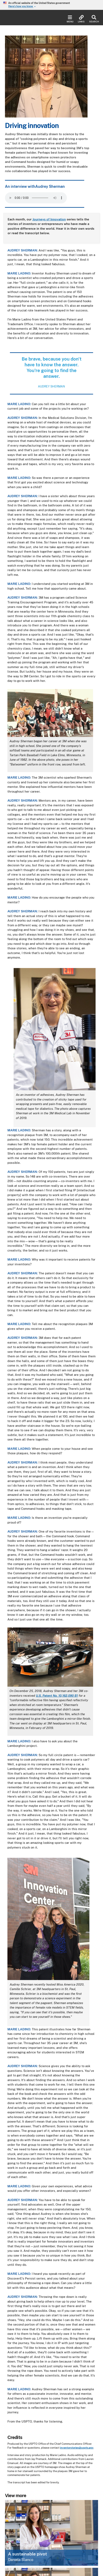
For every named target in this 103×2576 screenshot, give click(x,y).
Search (94, 19)
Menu (70, 19)
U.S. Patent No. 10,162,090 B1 (57, 1695)
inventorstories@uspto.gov (77, 2447)
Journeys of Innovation (49, 219)
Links (81, 19)
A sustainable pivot (27, 2553)
